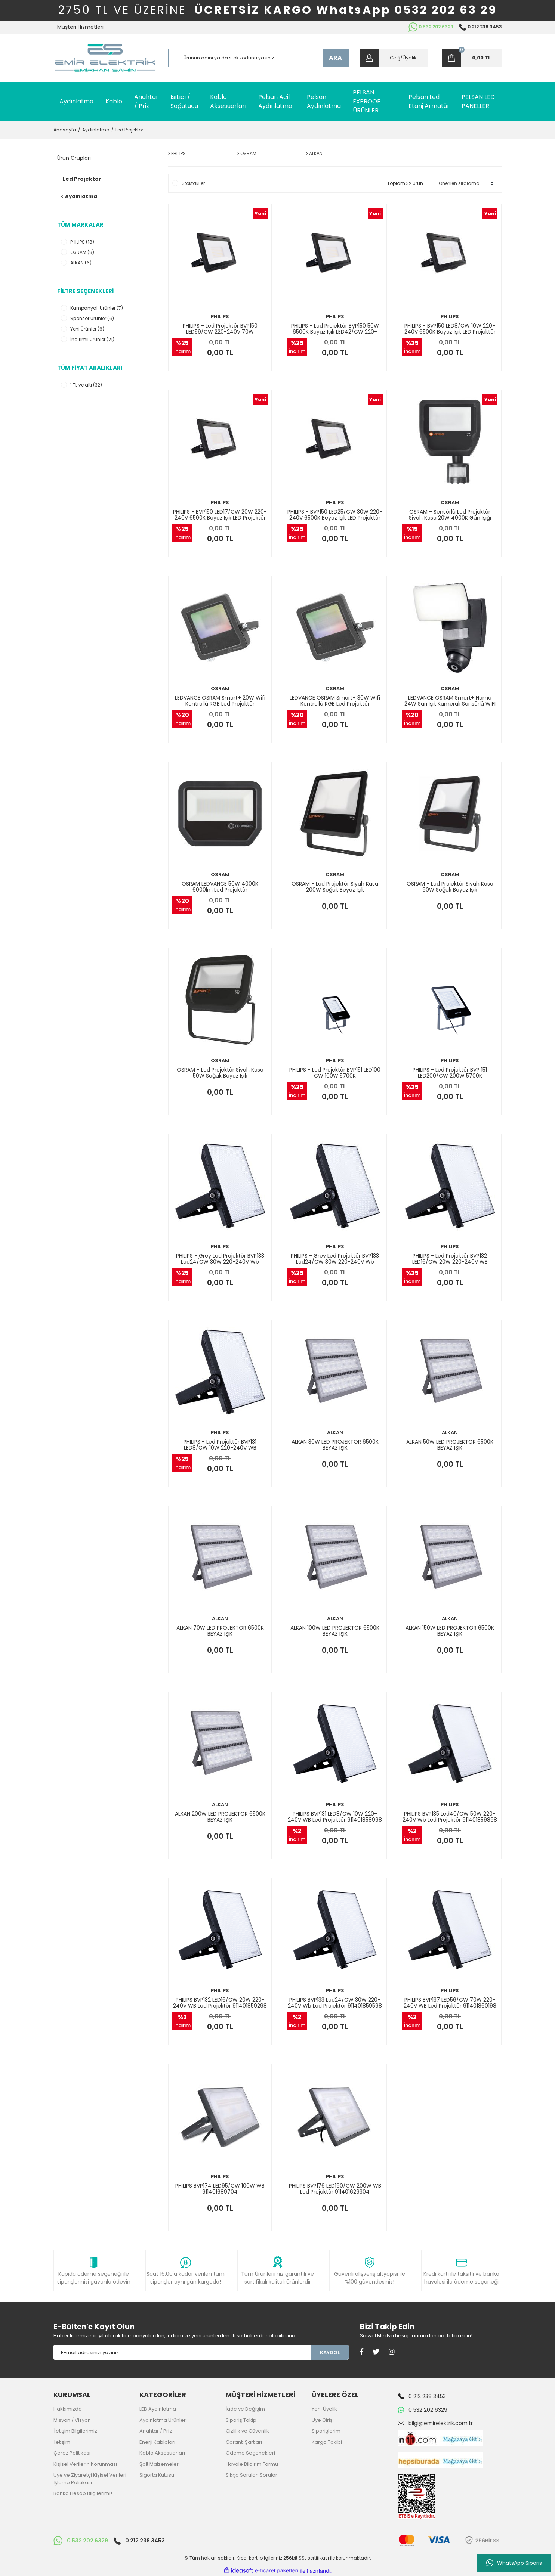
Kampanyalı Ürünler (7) (96, 308)
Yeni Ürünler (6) (87, 329)
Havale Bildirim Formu (252, 2464)
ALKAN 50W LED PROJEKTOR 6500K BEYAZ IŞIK (449, 1445)
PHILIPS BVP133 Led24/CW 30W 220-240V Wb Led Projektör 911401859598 (335, 2003)
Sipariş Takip (241, 2420)
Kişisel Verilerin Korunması (85, 2464)
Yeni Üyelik (324, 2408)
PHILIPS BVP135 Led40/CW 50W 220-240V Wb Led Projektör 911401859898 (450, 1817)
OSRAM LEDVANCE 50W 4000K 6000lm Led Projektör (220, 887)
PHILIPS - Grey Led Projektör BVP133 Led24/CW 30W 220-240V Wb (220, 1259)
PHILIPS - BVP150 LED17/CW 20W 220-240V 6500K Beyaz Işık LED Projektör (220, 515)
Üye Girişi (323, 2420)
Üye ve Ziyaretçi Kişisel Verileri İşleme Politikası (89, 2478)
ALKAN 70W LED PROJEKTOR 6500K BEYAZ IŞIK (220, 1631)
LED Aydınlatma (157, 2408)
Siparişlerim (326, 2430)
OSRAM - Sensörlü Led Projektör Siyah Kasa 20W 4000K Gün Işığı (450, 515)
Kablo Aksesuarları (162, 2452)
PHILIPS (220, 316)
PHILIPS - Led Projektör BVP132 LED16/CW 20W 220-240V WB (450, 1259)
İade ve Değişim (245, 2408)
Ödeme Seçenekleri (250, 2452)
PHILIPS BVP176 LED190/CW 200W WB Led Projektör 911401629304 (335, 2189)
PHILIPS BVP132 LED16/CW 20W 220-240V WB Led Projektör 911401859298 (220, 2003)
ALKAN (335, 1432)
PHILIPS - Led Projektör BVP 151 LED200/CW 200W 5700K (450, 1073)
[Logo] (105, 58)
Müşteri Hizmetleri (80, 27)
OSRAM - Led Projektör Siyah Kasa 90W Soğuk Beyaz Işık (450, 887)
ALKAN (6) (81, 263)
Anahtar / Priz (155, 2430)
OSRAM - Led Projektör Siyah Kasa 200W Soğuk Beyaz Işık (335, 887)
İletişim (61, 2442)
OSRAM (450, 502)
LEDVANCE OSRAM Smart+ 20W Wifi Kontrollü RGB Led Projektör (220, 701)
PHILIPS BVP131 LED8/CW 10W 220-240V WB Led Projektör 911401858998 (335, 1817)
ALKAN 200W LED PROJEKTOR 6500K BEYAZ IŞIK (220, 1817)
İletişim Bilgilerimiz (75, 2430)
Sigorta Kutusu (156, 2475)
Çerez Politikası (71, 2452)
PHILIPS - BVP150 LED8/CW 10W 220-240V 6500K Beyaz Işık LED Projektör (450, 329)
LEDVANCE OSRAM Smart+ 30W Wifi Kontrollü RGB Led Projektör (335, 701)
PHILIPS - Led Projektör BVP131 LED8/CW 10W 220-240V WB (220, 1445)
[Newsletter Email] (182, 2352)
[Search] (258, 58)
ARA (335, 57)
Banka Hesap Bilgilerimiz (83, 2493)
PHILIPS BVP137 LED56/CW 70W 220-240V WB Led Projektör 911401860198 (450, 2003)
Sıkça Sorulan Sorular (251, 2475)
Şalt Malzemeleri (159, 2464)
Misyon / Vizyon (72, 2420)
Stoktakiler (193, 183)
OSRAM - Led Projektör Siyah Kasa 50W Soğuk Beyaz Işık (220, 1073)
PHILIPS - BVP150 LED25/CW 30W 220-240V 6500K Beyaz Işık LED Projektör (334, 515)
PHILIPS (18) (82, 242)
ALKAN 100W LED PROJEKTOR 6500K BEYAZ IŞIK (334, 1631)
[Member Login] (394, 58)
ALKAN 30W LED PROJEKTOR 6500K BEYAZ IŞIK (335, 1445)
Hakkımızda (67, 2408)
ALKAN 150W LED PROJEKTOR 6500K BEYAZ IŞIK (450, 1631)
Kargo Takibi (327, 2442)
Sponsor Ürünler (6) (92, 318)
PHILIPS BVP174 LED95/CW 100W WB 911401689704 (220, 2189)
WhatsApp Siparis (514, 2563)
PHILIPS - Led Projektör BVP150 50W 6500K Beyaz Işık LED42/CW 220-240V (335, 329)
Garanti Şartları (244, 2442)
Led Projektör (129, 130)
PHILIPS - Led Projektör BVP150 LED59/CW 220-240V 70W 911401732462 (220, 329)
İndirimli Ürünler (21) (92, 339)
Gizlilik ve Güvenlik (247, 2430)
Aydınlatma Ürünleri (163, 2420)
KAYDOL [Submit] (330, 2352)
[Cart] (472, 58)
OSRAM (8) (82, 252)
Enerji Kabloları (157, 2442)
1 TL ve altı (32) (86, 385)
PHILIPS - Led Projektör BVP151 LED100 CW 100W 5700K (334, 1073)
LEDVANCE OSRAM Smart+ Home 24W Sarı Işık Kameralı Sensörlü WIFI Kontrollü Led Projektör (450, 701)
